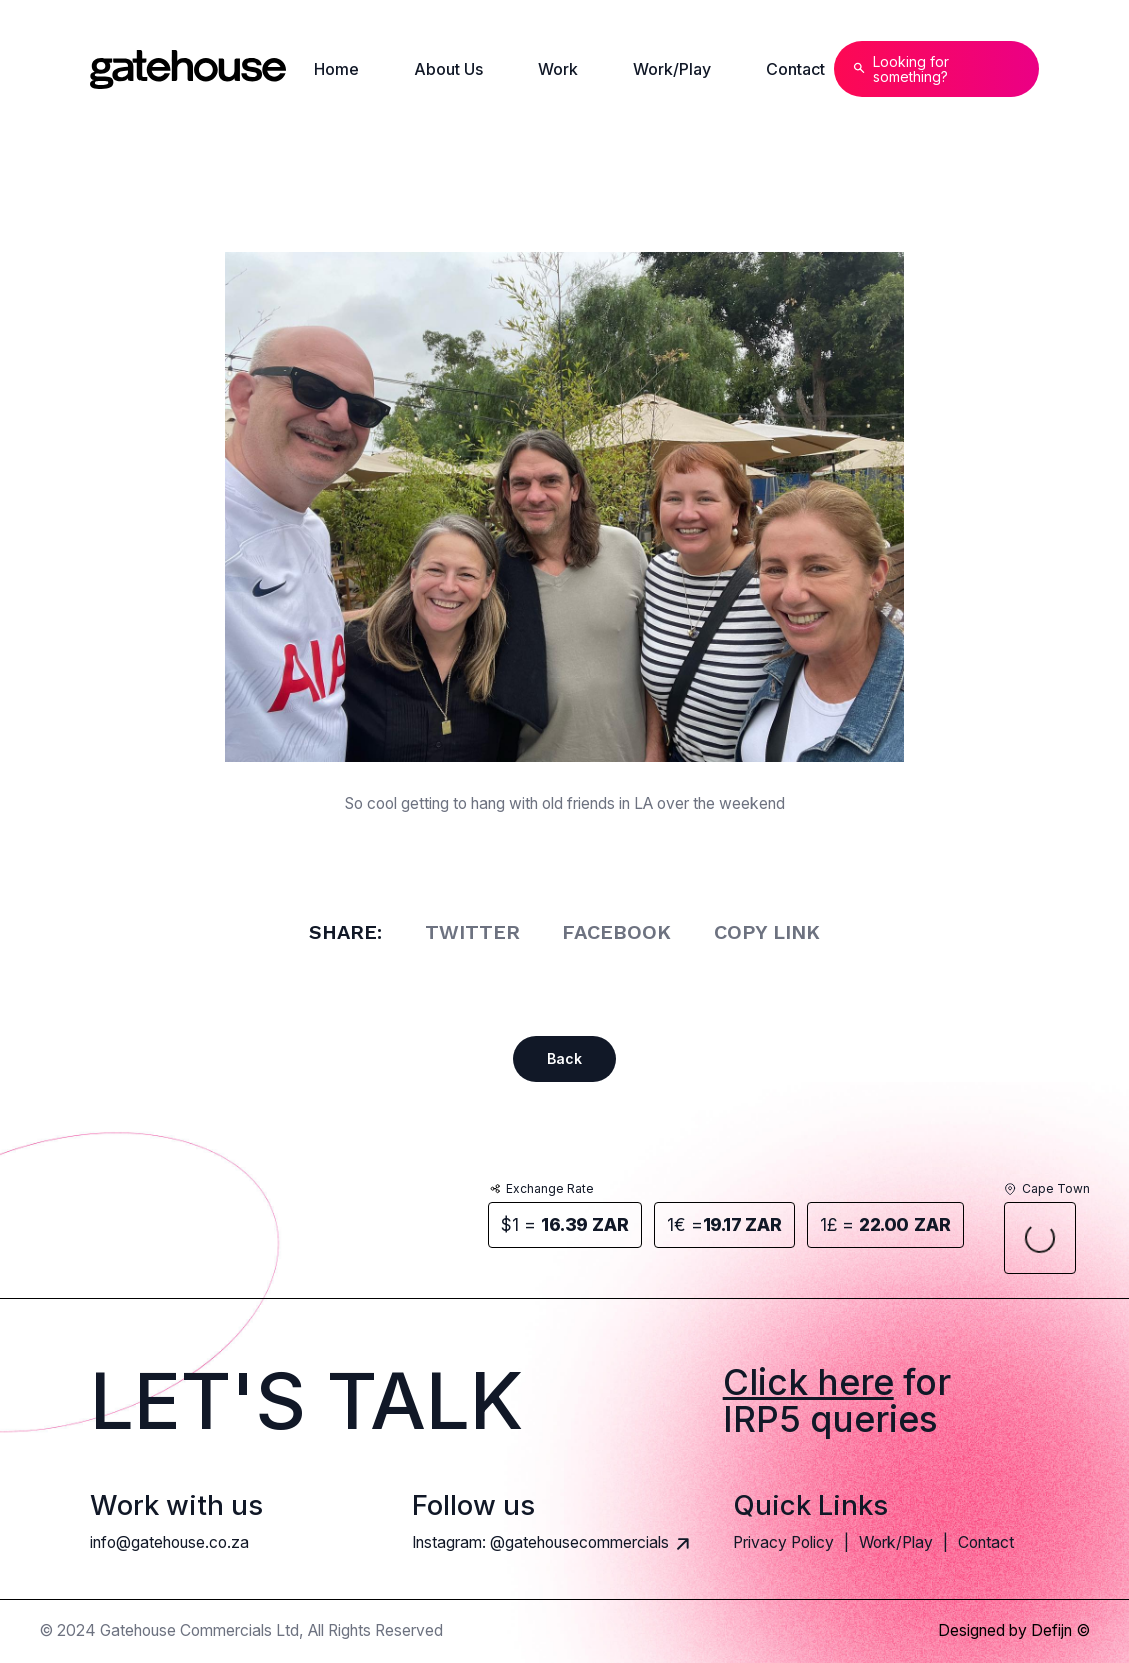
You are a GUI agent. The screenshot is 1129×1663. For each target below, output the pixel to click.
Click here (808, 1382)
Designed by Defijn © (1014, 1631)
